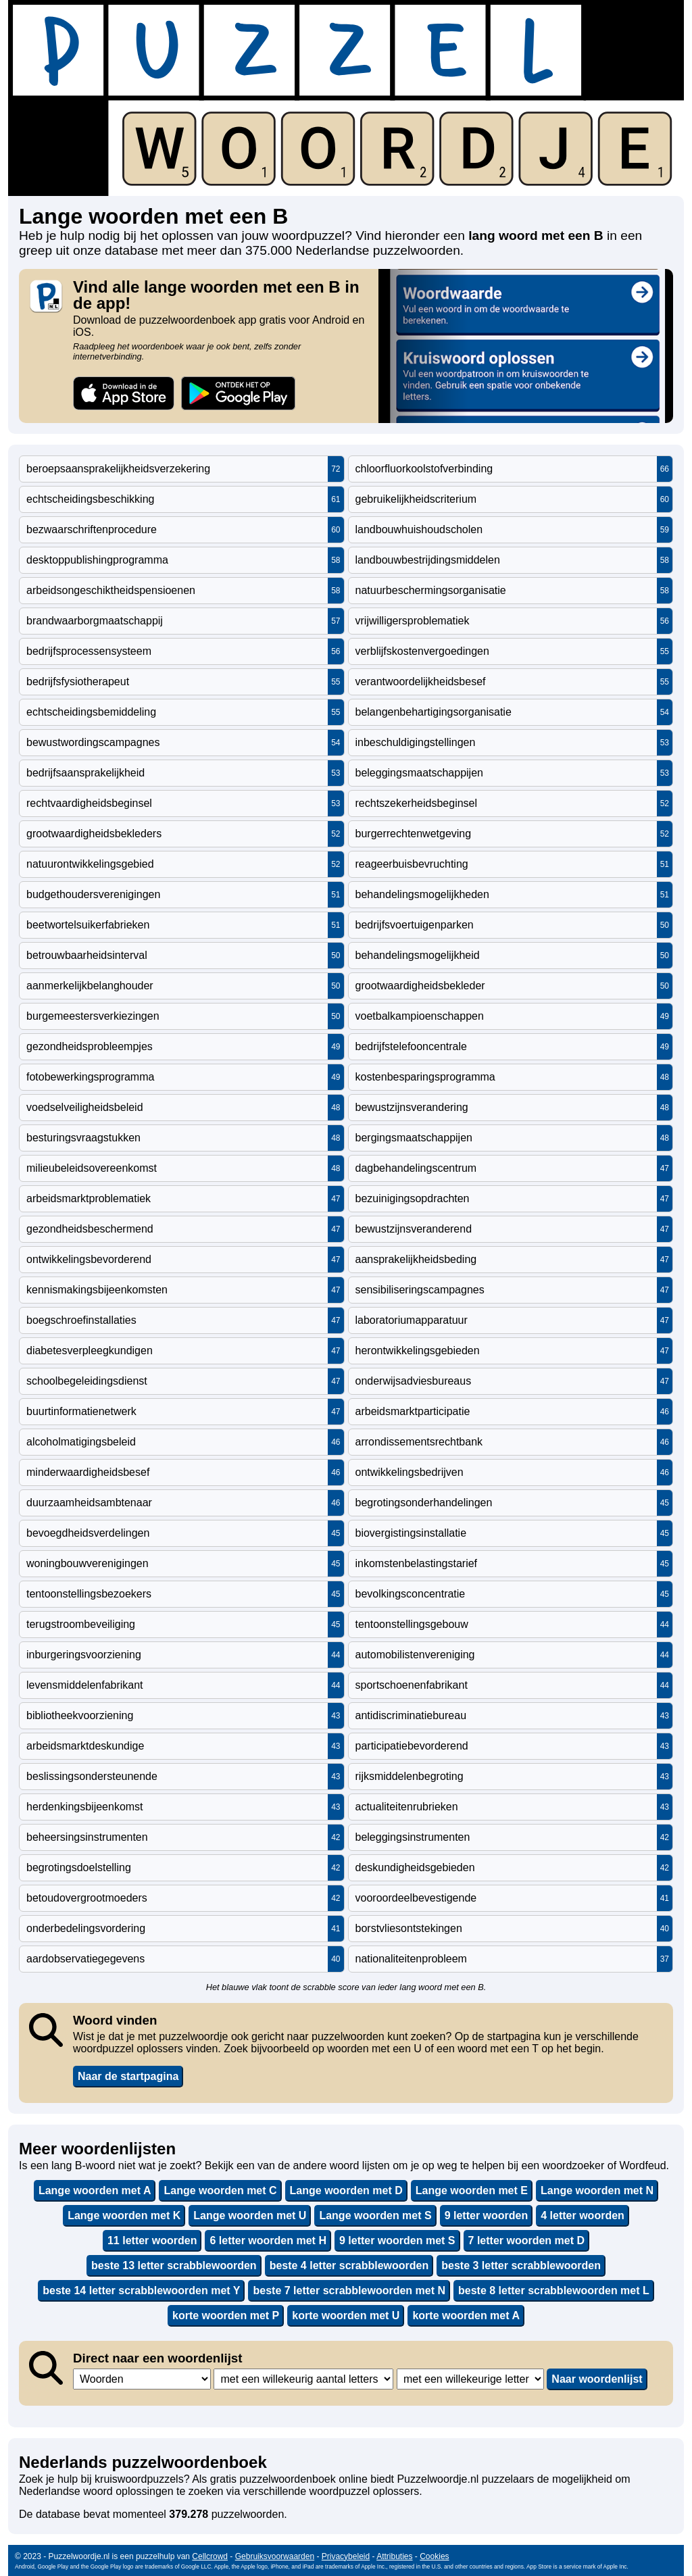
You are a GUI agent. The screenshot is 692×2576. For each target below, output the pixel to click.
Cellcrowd (210, 2556)
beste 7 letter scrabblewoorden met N (349, 2290)
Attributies (394, 2556)
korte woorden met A (466, 2315)
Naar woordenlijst (596, 2379)
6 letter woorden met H (267, 2240)
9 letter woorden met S (397, 2240)
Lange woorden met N (597, 2190)
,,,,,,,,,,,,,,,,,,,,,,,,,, (470, 2379)
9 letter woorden (486, 2215)
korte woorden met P (225, 2315)
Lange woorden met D (346, 2190)
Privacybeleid (346, 2556)
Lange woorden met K (124, 2215)
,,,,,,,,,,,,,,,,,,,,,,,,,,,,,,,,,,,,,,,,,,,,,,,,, (303, 2379)
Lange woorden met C (220, 2190)
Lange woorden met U (249, 2215)
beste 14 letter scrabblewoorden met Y (141, 2290)
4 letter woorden (582, 2215)
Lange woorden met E (472, 2190)
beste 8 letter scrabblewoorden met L (553, 2290)
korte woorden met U (345, 2315)
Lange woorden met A (95, 2190)
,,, (142, 2379)
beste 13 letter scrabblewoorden (174, 2265)
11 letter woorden (152, 2240)
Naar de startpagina (128, 2076)
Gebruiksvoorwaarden (274, 2556)
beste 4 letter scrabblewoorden (349, 2265)
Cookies (434, 2556)
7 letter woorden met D (526, 2240)
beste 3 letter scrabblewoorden (521, 2265)
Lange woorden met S (375, 2215)
